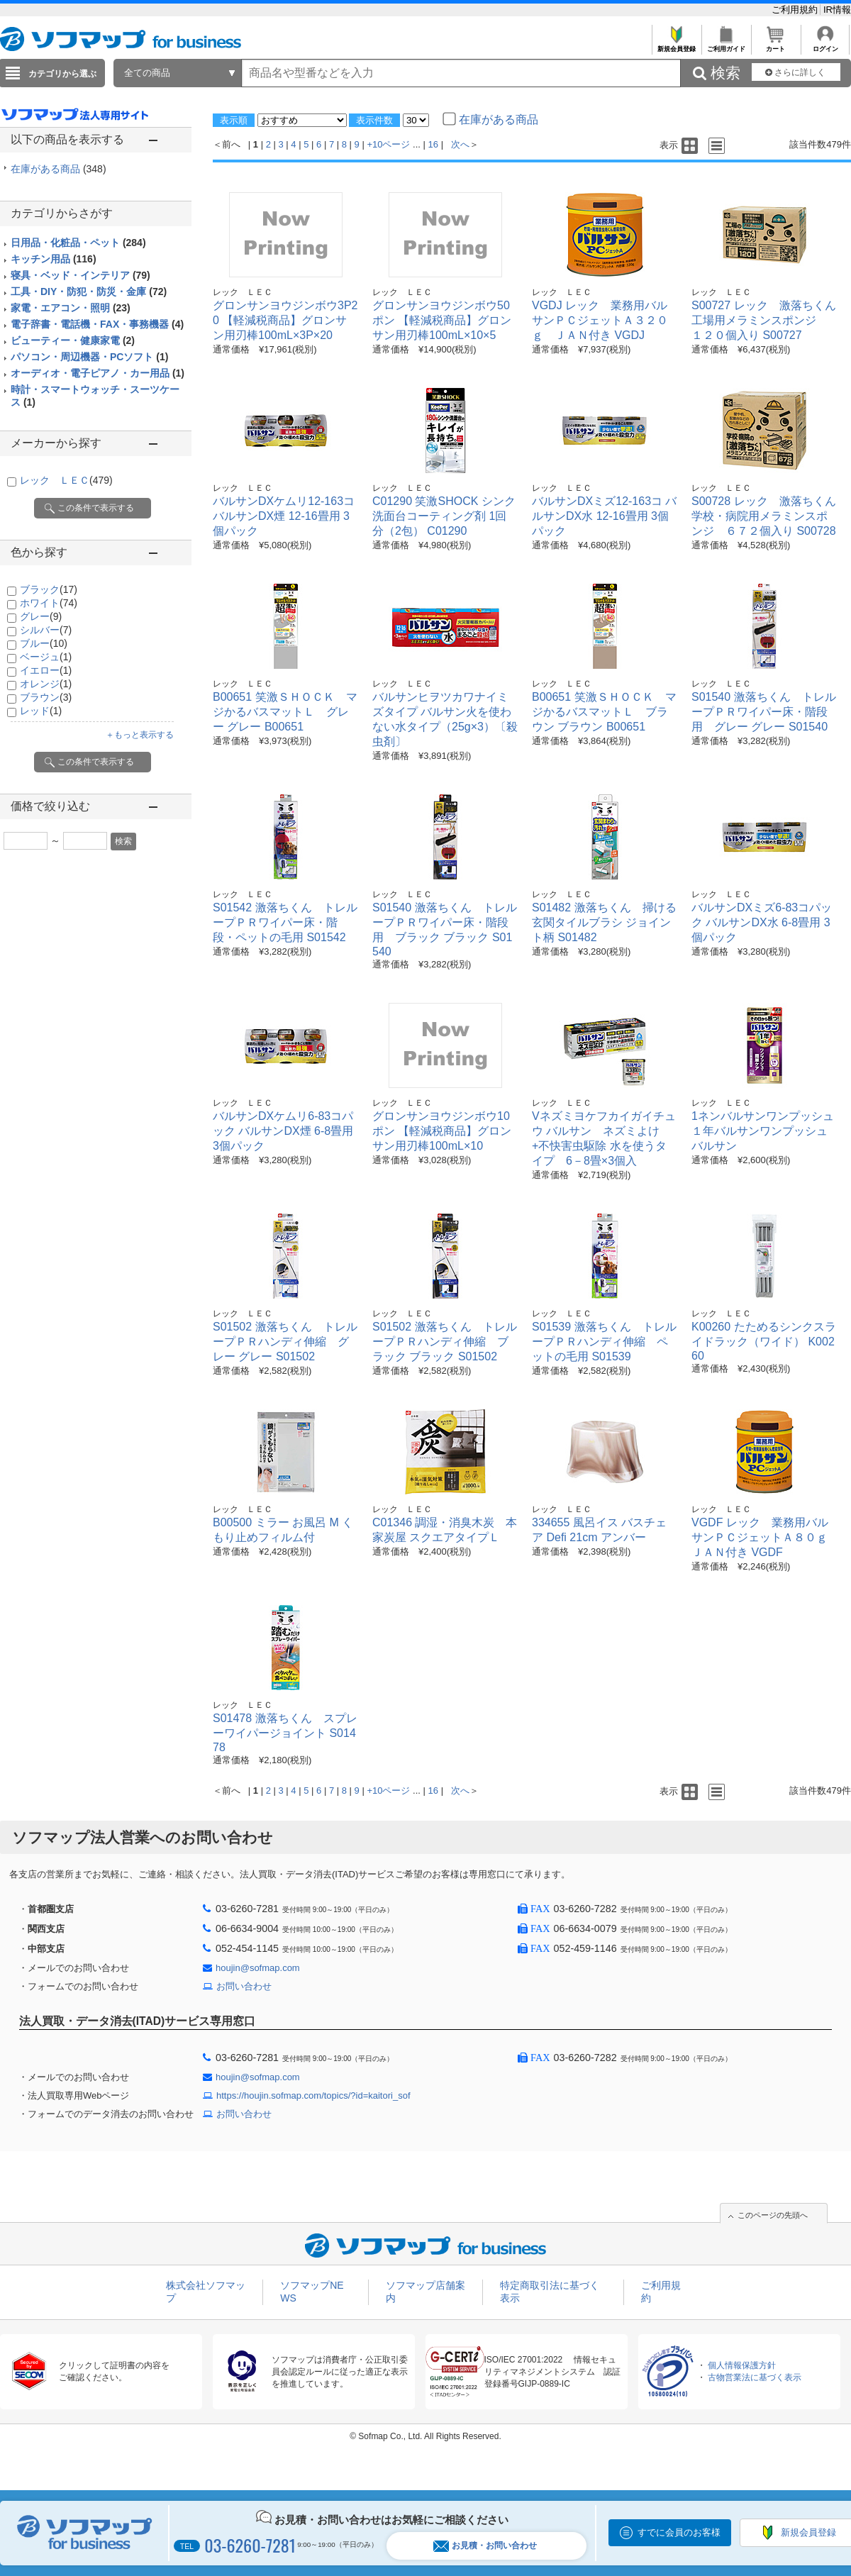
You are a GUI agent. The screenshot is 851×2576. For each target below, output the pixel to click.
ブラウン (46, 697)
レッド (41, 710)
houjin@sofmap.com (258, 1967)
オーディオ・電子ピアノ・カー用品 (97, 373)
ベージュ (46, 656)
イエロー (46, 670)
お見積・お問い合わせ (485, 2546)
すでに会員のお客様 (679, 2532)
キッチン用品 (53, 259)
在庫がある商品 (58, 168)
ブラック (48, 589)
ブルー (43, 643)
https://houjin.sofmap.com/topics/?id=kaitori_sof (313, 2095)
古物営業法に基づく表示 (754, 2377)
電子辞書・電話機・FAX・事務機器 (97, 324)
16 (433, 144)
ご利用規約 (796, 9)
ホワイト (48, 603)
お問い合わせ (244, 1986)
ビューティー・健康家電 (73, 340)
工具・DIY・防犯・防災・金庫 (89, 291)
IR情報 (837, 9)
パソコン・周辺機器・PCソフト (89, 356)
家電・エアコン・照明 (70, 307)
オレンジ (46, 683)
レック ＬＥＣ (66, 480)
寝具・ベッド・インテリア (80, 275)
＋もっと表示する (140, 735)
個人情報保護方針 (742, 2365)
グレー (41, 616)
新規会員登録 (676, 45)
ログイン (825, 45)
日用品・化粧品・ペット (78, 242)
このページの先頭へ (773, 2215)
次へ (460, 144)
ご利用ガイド (726, 45)
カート (775, 45)
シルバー (46, 629)
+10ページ (388, 144)
